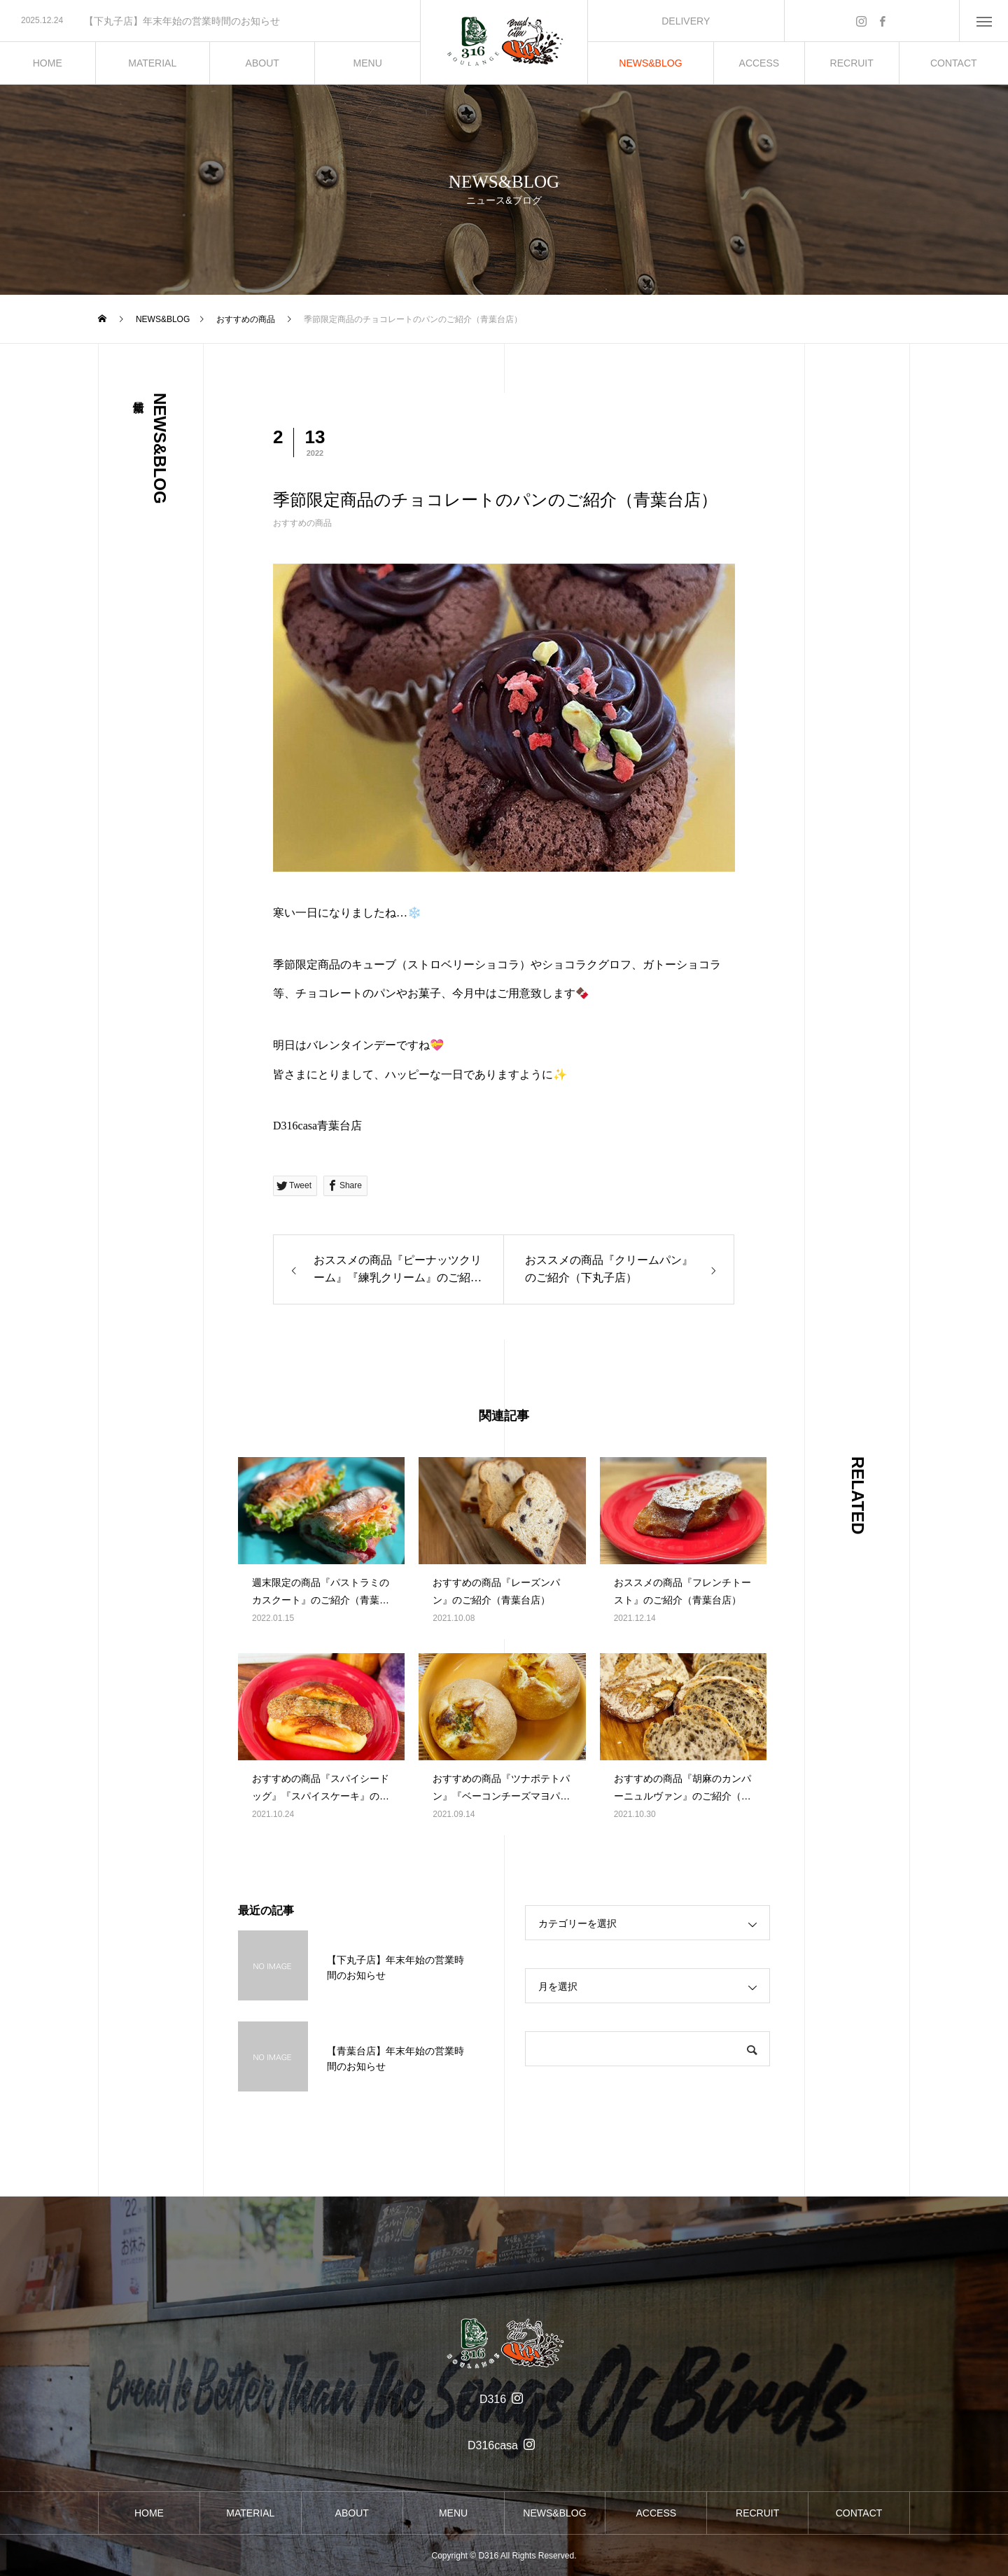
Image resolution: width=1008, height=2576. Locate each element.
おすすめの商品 (302, 523)
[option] (210, 21)
